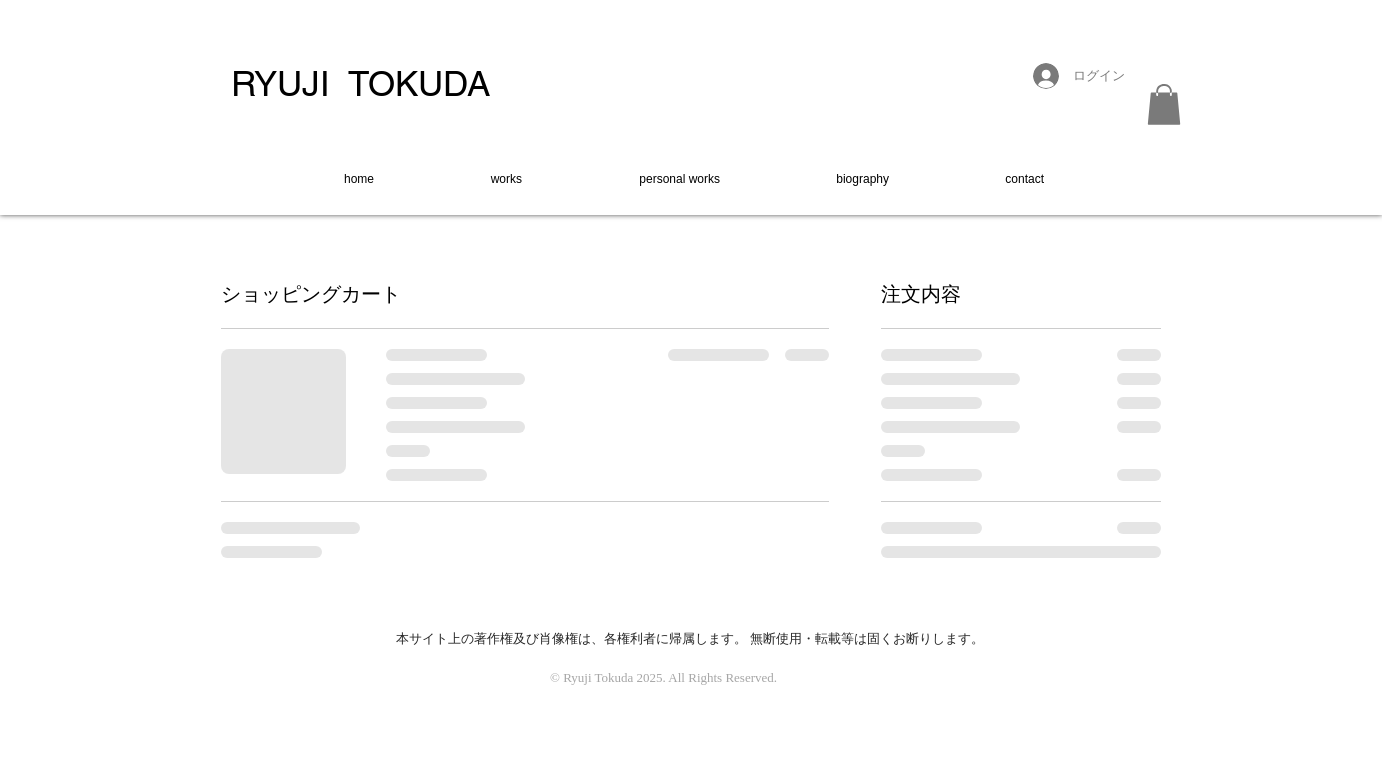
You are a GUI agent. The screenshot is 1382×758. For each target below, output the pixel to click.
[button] (1164, 104)
